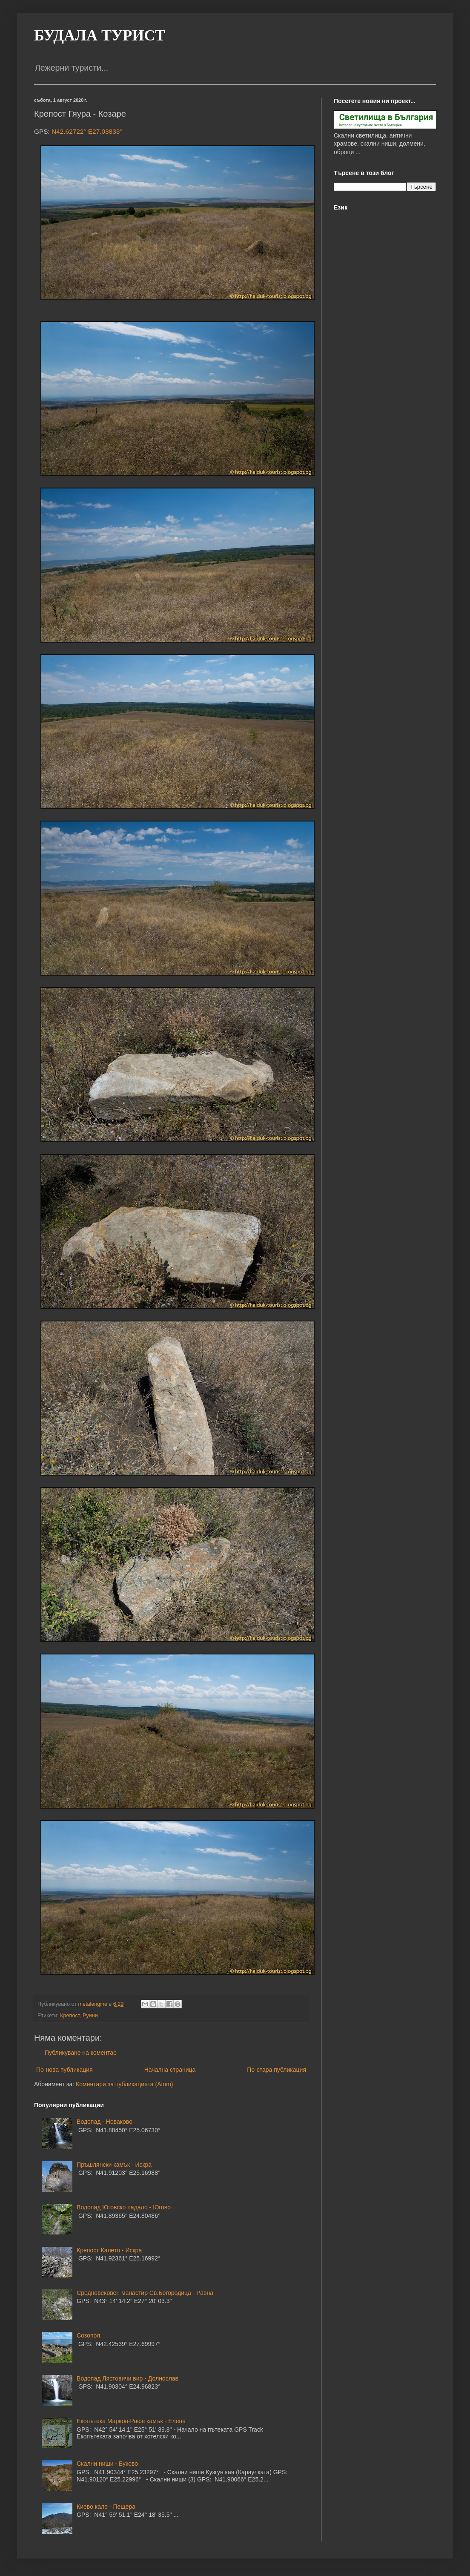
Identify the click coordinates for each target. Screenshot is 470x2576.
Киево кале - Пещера (106, 2506)
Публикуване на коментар (81, 2052)
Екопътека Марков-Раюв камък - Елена (131, 2421)
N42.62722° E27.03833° (87, 131)
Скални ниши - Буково (107, 2463)
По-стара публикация (276, 2069)
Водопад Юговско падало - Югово (124, 2207)
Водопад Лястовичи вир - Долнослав (127, 2378)
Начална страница (170, 2069)
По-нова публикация (64, 2069)
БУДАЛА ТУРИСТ (99, 35)
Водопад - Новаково (104, 2121)
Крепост (70, 2016)
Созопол (88, 2335)
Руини (90, 2016)
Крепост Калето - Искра (109, 2250)
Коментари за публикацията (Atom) (124, 2084)
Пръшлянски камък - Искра (114, 2164)
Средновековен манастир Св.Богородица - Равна (145, 2292)
